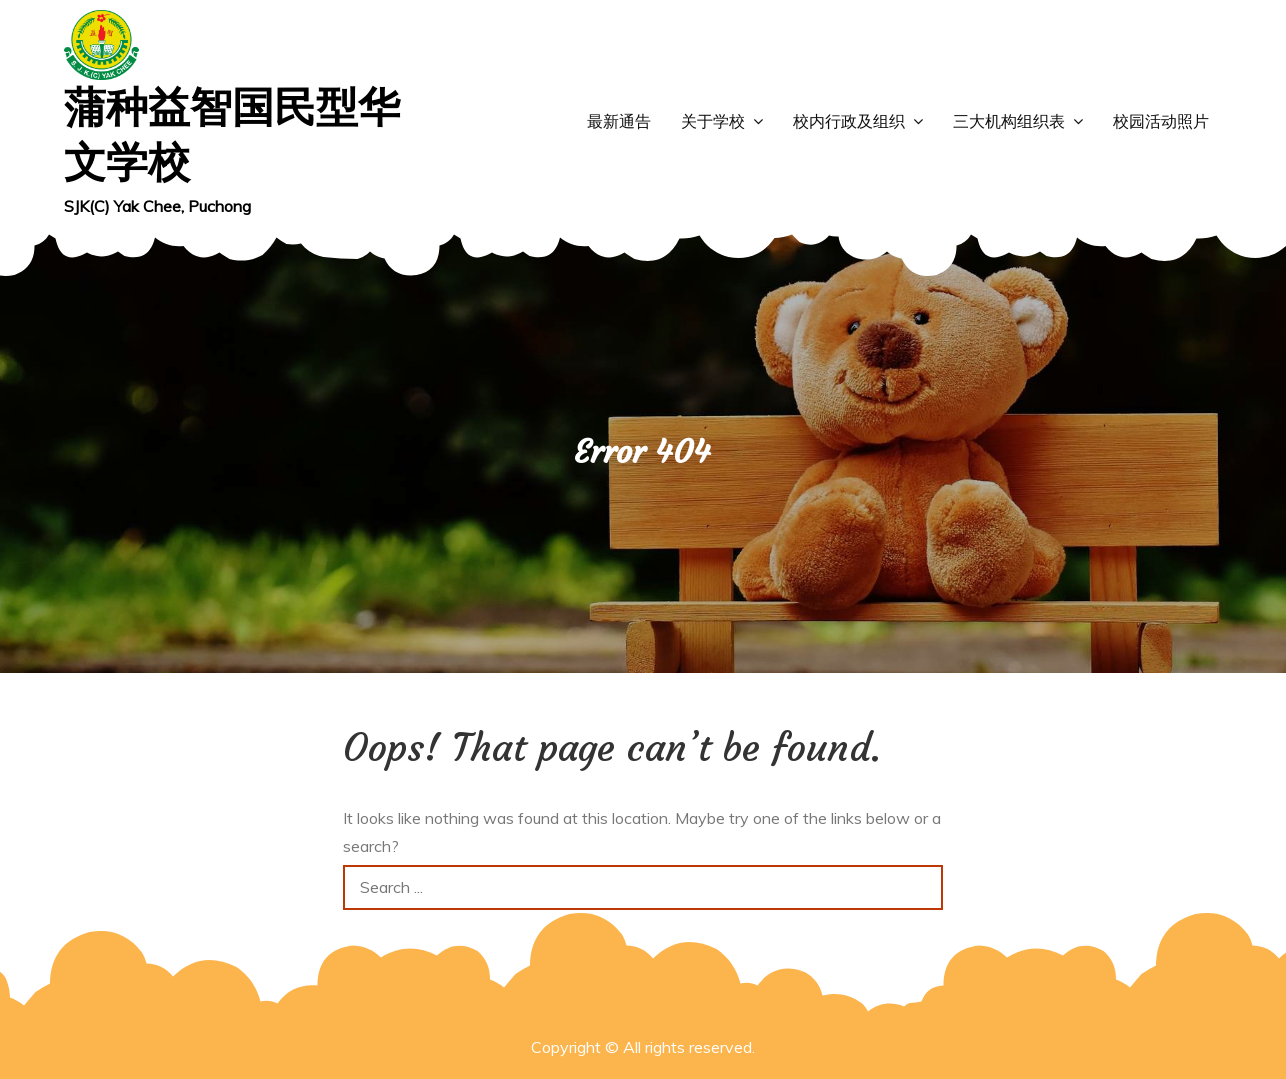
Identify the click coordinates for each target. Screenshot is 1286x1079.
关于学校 (713, 121)
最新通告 (619, 121)
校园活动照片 (1161, 121)
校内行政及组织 (849, 121)
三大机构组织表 (1009, 121)
